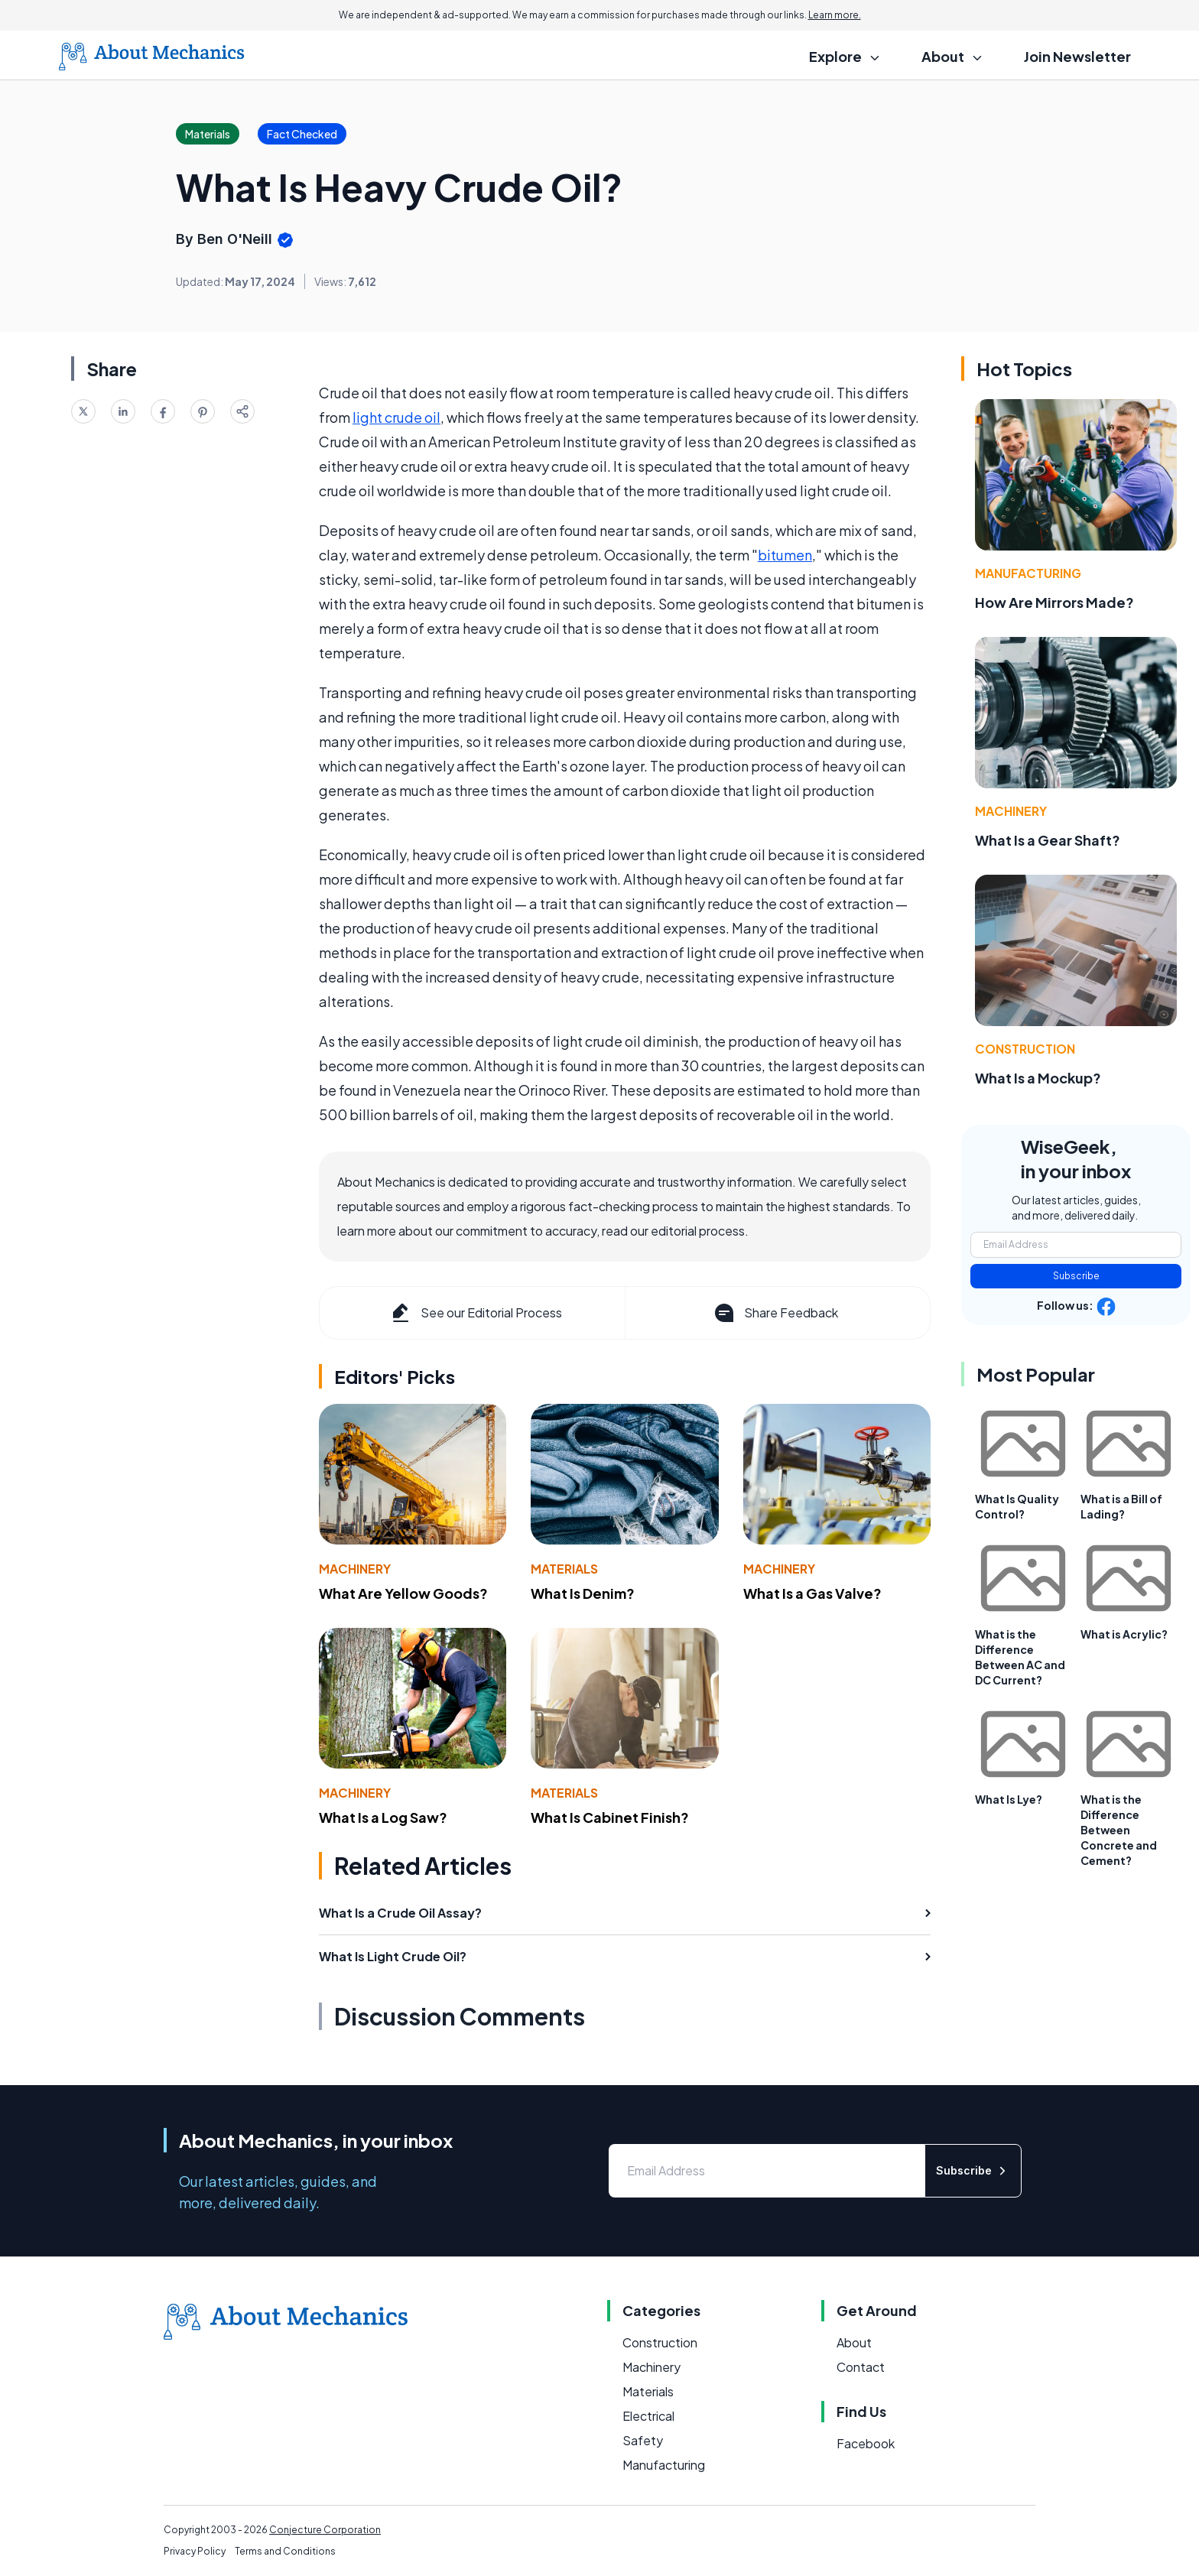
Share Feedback (775, 1313)
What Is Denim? (583, 1593)
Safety (642, 2440)
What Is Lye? (1008, 1799)
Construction (1025, 1049)
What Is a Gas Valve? (812, 1593)
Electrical (648, 2416)
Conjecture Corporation (325, 2529)
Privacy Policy (195, 2551)
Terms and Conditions (285, 2551)
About (854, 2342)
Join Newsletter (1077, 56)
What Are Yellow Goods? (403, 1593)
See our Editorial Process (475, 1313)
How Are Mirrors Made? (1054, 602)
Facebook (866, 2443)
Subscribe (1076, 1276)
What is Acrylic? (1124, 1634)
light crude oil (396, 417)
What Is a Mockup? (1038, 1078)
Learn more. (834, 15)
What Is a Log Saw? (383, 1817)
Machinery (355, 1569)
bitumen (785, 555)
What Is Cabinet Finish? (610, 1817)
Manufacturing (1028, 573)
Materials (564, 1569)
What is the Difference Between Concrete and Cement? (1118, 1829)
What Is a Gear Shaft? (1047, 840)
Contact (861, 2367)
